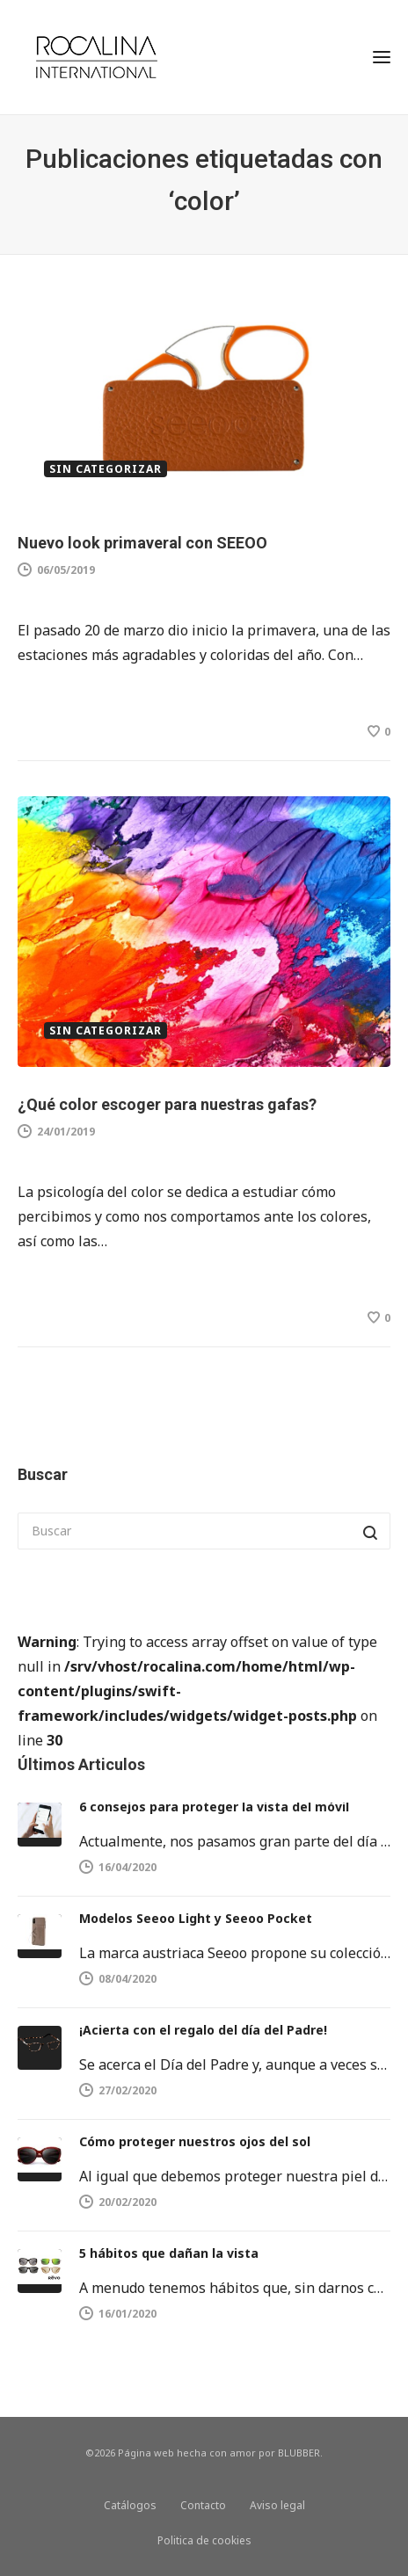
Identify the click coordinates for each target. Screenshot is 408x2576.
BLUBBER (299, 2452)
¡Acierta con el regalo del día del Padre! (203, 2029)
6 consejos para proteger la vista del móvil (214, 1806)
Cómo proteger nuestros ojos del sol (194, 2141)
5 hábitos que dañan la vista (169, 2253)
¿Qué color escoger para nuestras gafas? (167, 1104)
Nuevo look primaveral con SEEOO (142, 542)
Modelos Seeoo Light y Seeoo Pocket (195, 1918)
